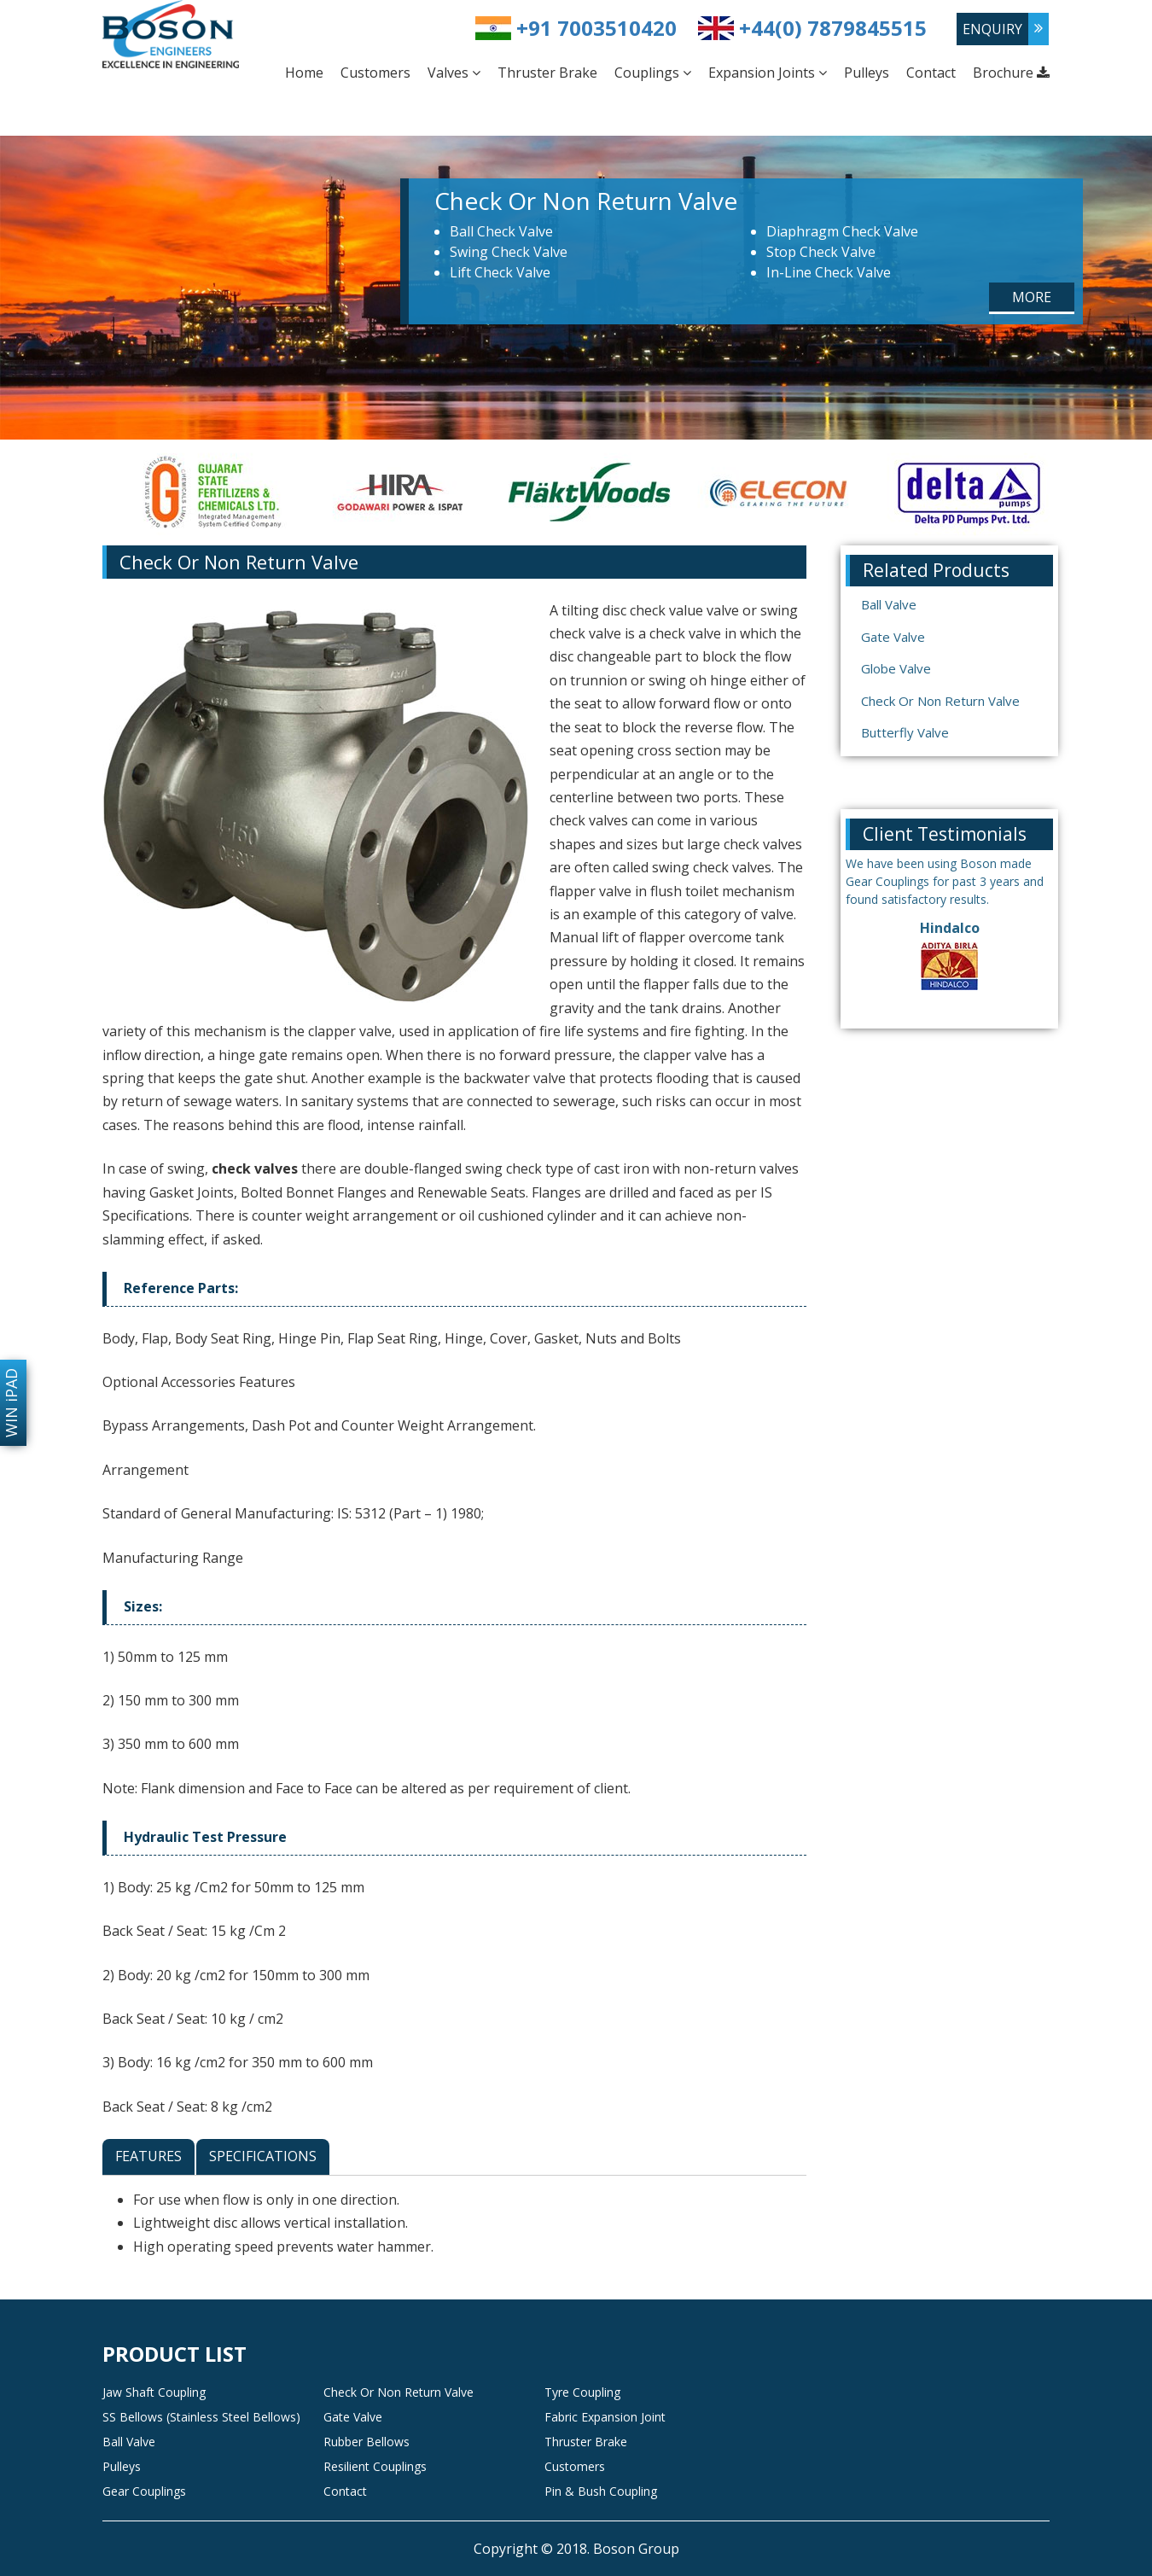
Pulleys (866, 72)
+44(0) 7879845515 (833, 28)
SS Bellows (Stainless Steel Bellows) (201, 2417)
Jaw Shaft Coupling (154, 2392)
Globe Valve (896, 668)
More (1031, 297)
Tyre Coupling (582, 2392)
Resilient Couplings (375, 2466)
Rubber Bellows (366, 2441)
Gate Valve (893, 636)
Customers (375, 72)
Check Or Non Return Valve (940, 700)
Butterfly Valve (905, 732)
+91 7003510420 (596, 28)
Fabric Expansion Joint (605, 2417)
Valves (454, 72)
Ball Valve (888, 604)
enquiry (992, 29)
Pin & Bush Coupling (600, 2491)
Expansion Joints (767, 72)
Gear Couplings (144, 2491)
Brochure (1011, 72)
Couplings (652, 72)
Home (304, 72)
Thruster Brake (547, 72)
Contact (931, 72)
